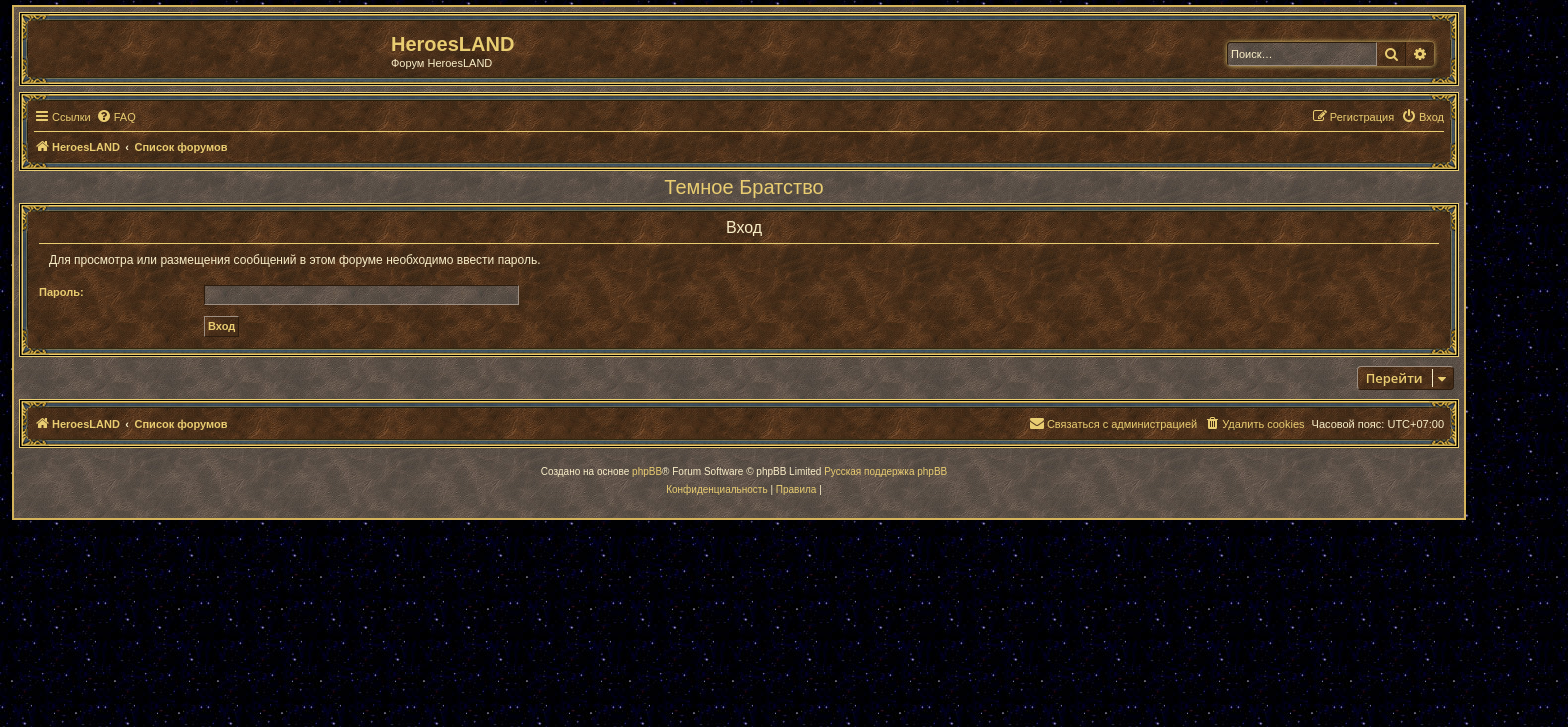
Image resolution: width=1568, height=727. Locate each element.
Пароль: (61, 292)
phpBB (647, 471)
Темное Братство (743, 187)
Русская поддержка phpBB (885, 471)
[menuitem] (116, 117)
